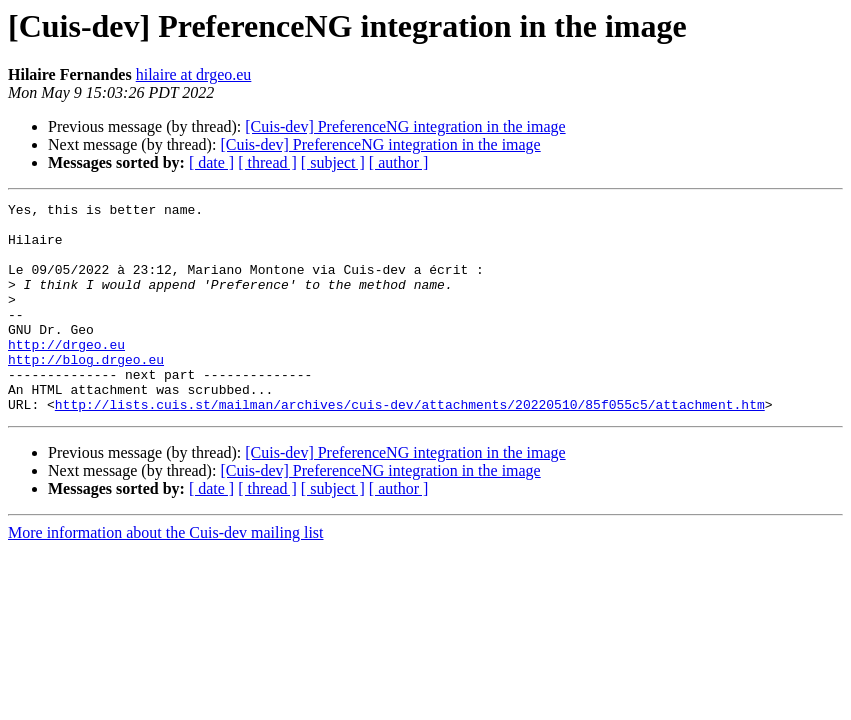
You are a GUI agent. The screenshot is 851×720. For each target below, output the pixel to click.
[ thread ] (267, 162)
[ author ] (399, 162)
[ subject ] (333, 162)
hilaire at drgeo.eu (194, 74)
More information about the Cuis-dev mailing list (166, 574)
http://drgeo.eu (66, 374)
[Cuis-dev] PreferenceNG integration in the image (405, 126)
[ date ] (211, 162)
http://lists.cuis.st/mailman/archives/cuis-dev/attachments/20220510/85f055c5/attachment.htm (410, 446)
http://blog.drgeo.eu (86, 392)
